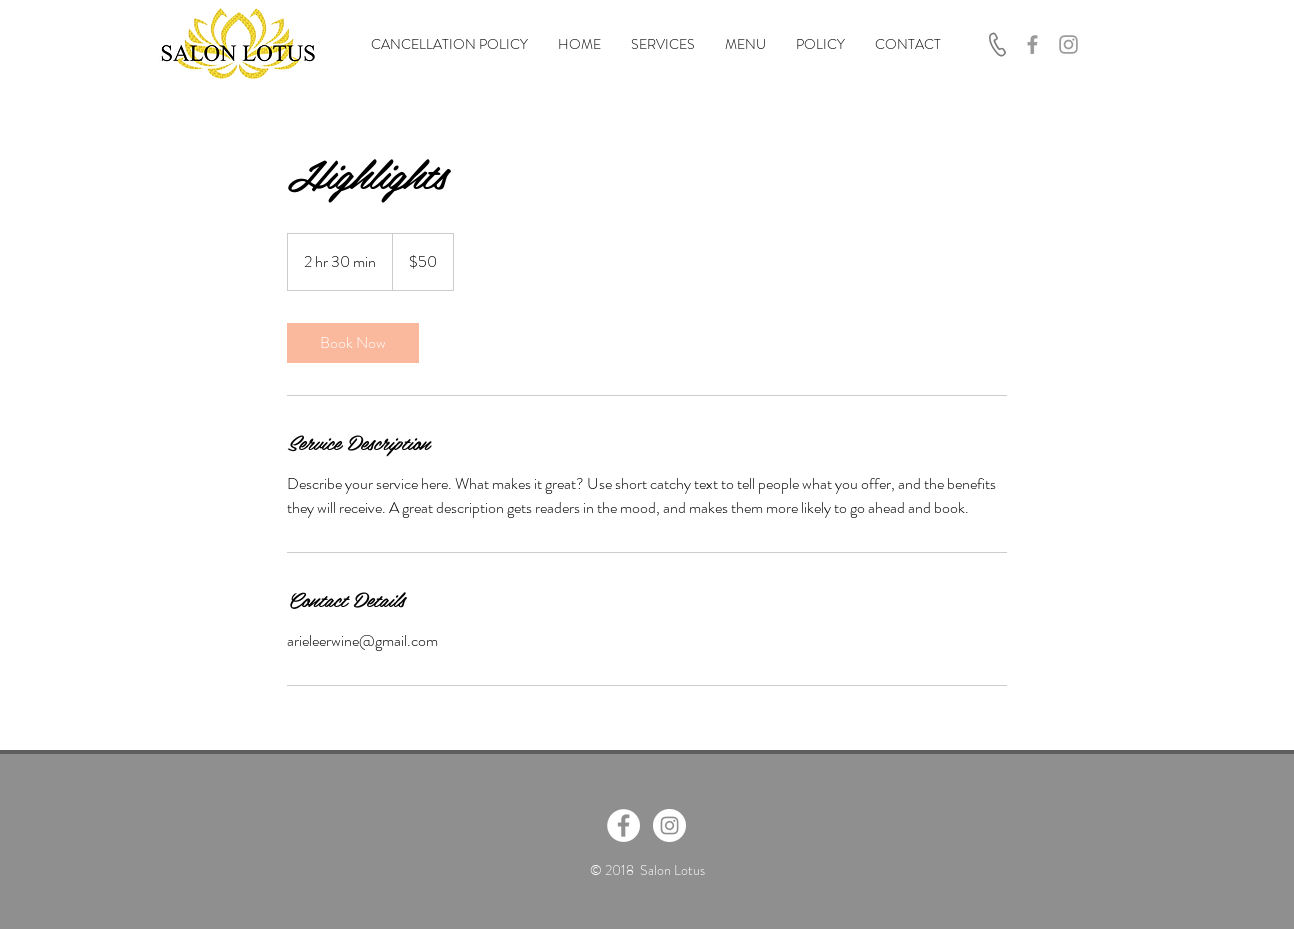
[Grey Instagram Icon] (1068, 44)
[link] (353, 343)
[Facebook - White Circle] (623, 825)
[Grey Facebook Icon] (1032, 44)
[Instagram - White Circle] (669, 825)
